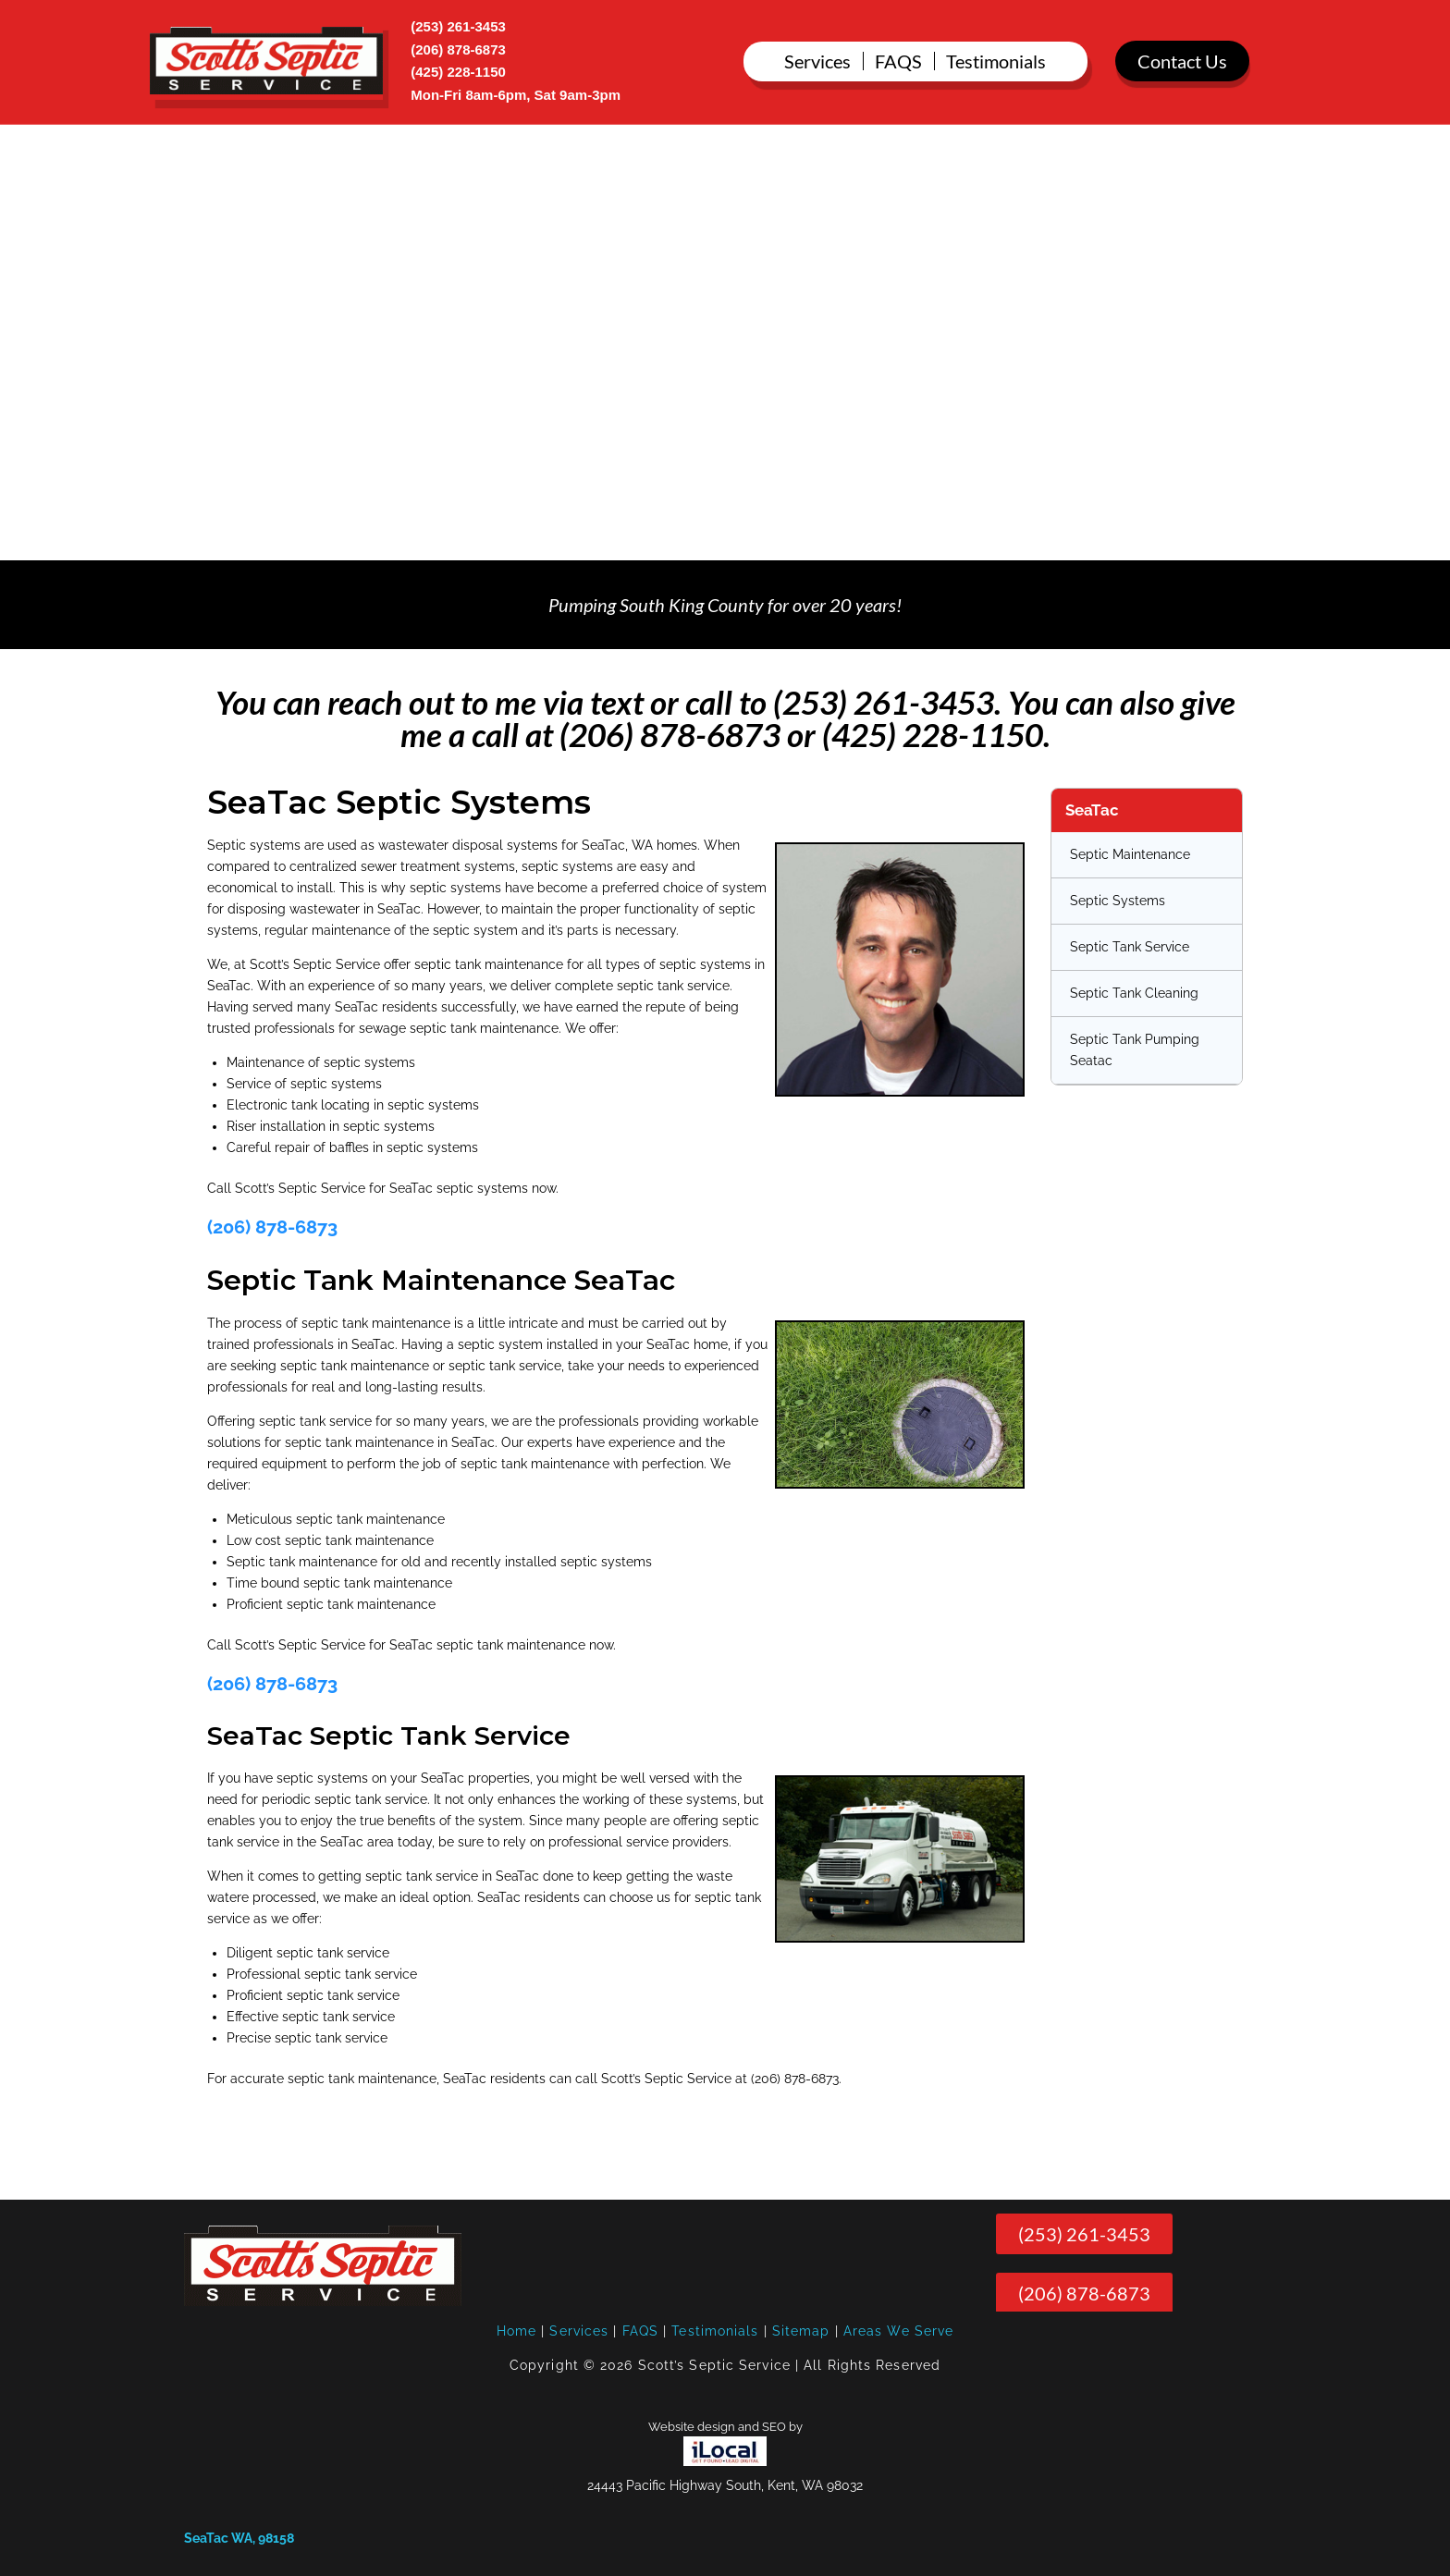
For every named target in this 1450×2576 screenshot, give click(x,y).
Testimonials (714, 2331)
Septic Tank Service (1129, 946)
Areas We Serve (898, 2331)
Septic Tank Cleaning (1134, 993)
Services (578, 2331)
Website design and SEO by (725, 2427)
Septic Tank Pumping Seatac (1134, 1050)
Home (516, 2331)
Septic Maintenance (1130, 854)
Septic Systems (1117, 900)
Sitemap (801, 2331)
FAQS (640, 2331)
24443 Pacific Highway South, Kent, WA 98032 (725, 2485)
